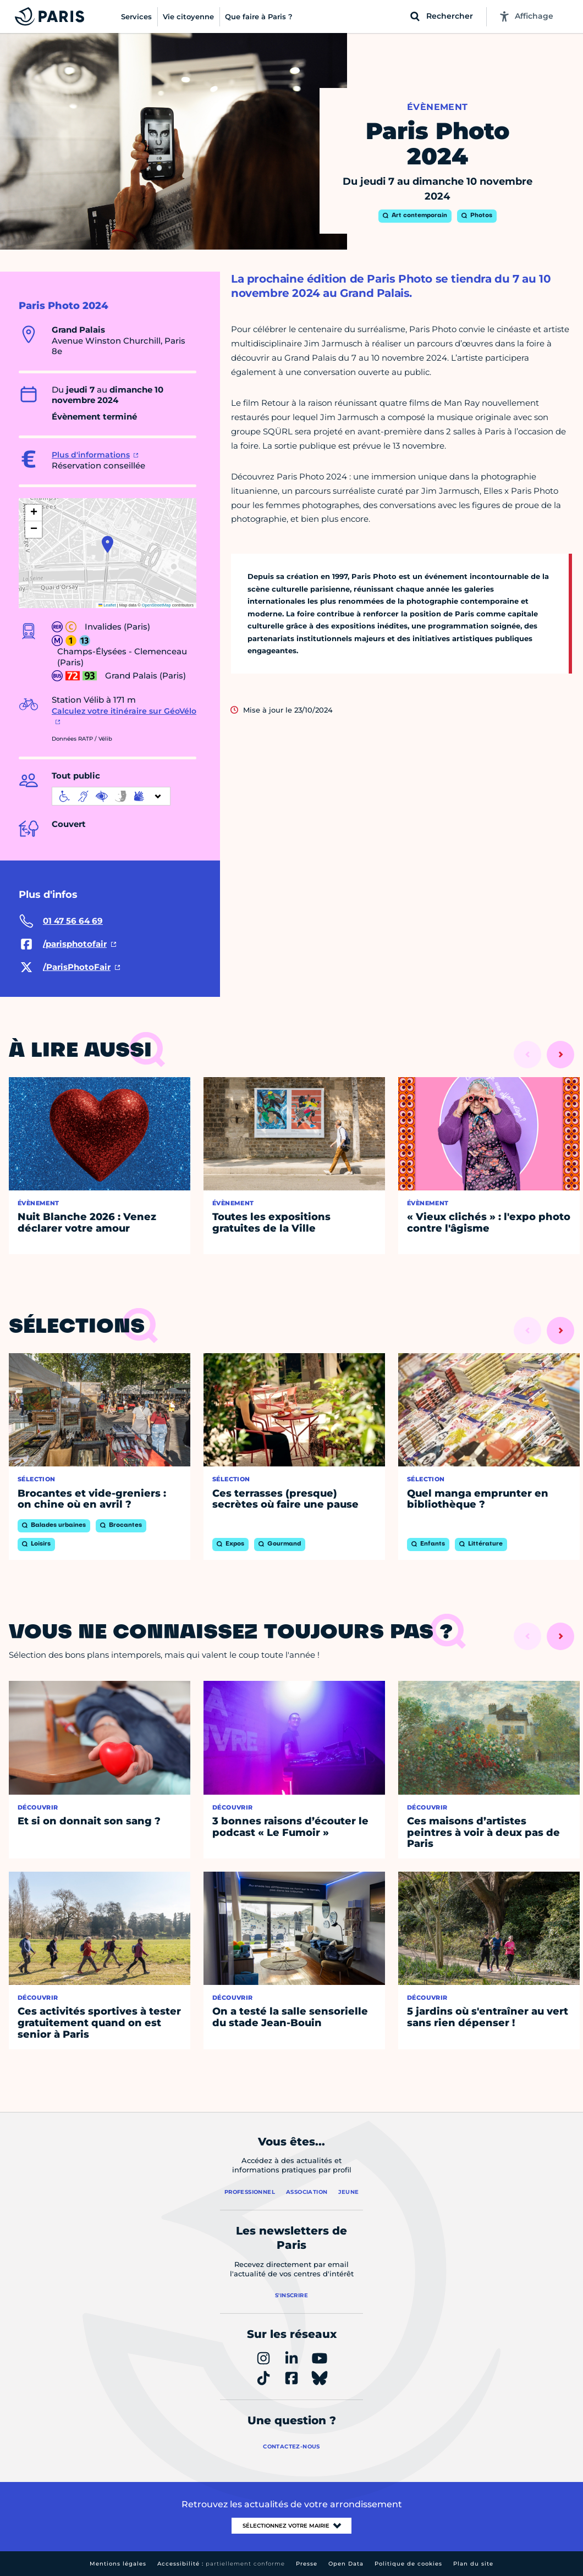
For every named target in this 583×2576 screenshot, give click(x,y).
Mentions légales (118, 2563)
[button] (107, 544)
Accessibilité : (221, 2563)
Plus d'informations (91, 455)
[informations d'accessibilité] (111, 796)
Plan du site (473, 2563)
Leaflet (107, 605)
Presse (306, 2563)
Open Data (346, 2563)
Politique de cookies (408, 2563)
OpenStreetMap (156, 605)
